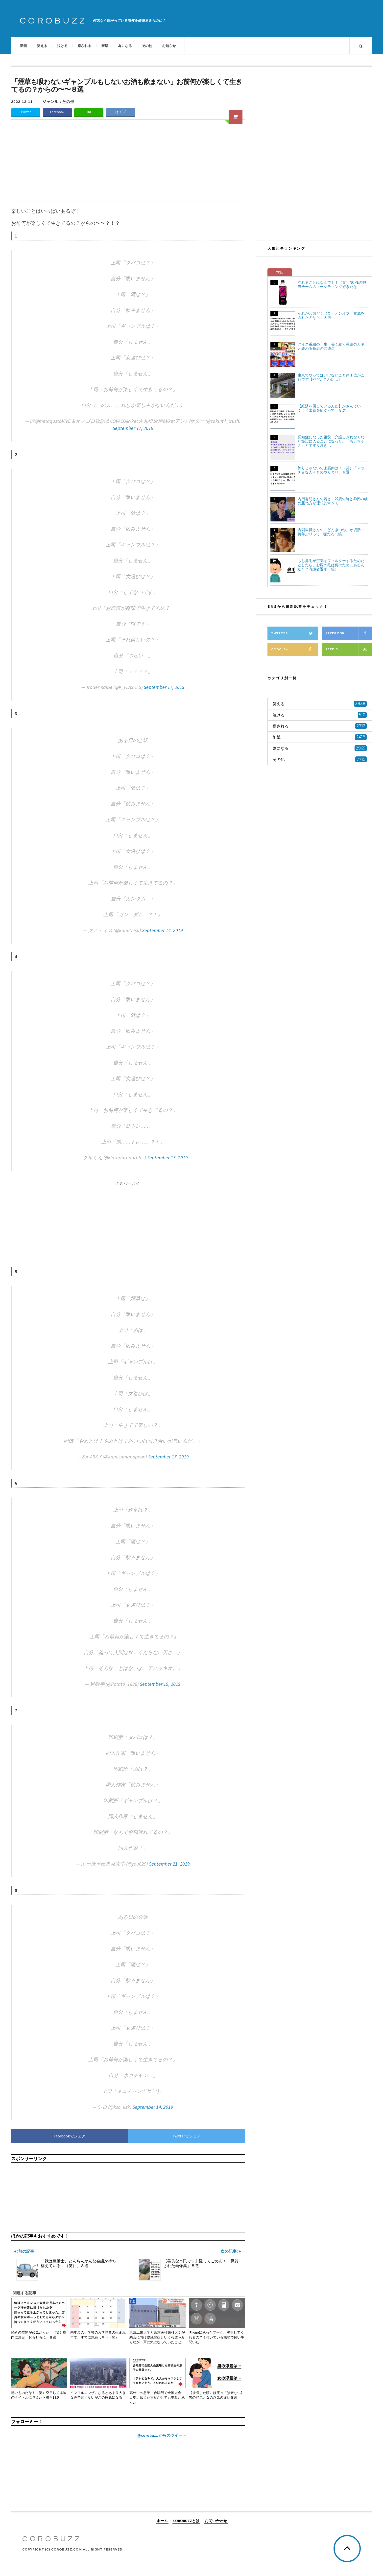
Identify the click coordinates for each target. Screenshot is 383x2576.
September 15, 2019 (167, 1157)
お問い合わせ (216, 2520)
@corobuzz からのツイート (161, 2435)
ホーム (162, 2520)
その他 (147, 46)
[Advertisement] (128, 163)
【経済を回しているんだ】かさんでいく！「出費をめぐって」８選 (329, 408)
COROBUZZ (53, 20)
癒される (84, 46)
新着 (23, 46)
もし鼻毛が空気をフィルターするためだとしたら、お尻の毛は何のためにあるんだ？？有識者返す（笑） (331, 564)
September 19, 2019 (160, 1684)
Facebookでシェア (70, 2135)
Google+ (294, 649)
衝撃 (104, 46)
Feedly (349, 649)
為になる (125, 46)
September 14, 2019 (162, 930)
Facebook (57, 112)
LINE (89, 112)
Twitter (26, 112)
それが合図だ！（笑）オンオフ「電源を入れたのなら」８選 (331, 315)
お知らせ (169, 46)
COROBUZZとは (186, 2520)
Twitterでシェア (186, 2135)
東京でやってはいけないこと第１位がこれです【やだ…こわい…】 (331, 377)
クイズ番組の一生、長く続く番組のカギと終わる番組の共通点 (331, 346)
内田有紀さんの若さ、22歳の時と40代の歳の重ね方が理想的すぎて (333, 500)
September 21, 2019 (169, 1864)
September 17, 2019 (133, 428)
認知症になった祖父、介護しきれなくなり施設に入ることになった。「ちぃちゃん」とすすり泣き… (331, 441)
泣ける (62, 46)
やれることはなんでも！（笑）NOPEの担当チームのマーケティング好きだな (332, 284)
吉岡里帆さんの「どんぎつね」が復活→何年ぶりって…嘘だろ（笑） (331, 531)
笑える (42, 46)
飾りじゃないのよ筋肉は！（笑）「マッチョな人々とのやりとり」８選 (331, 470)
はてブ (120, 112)
